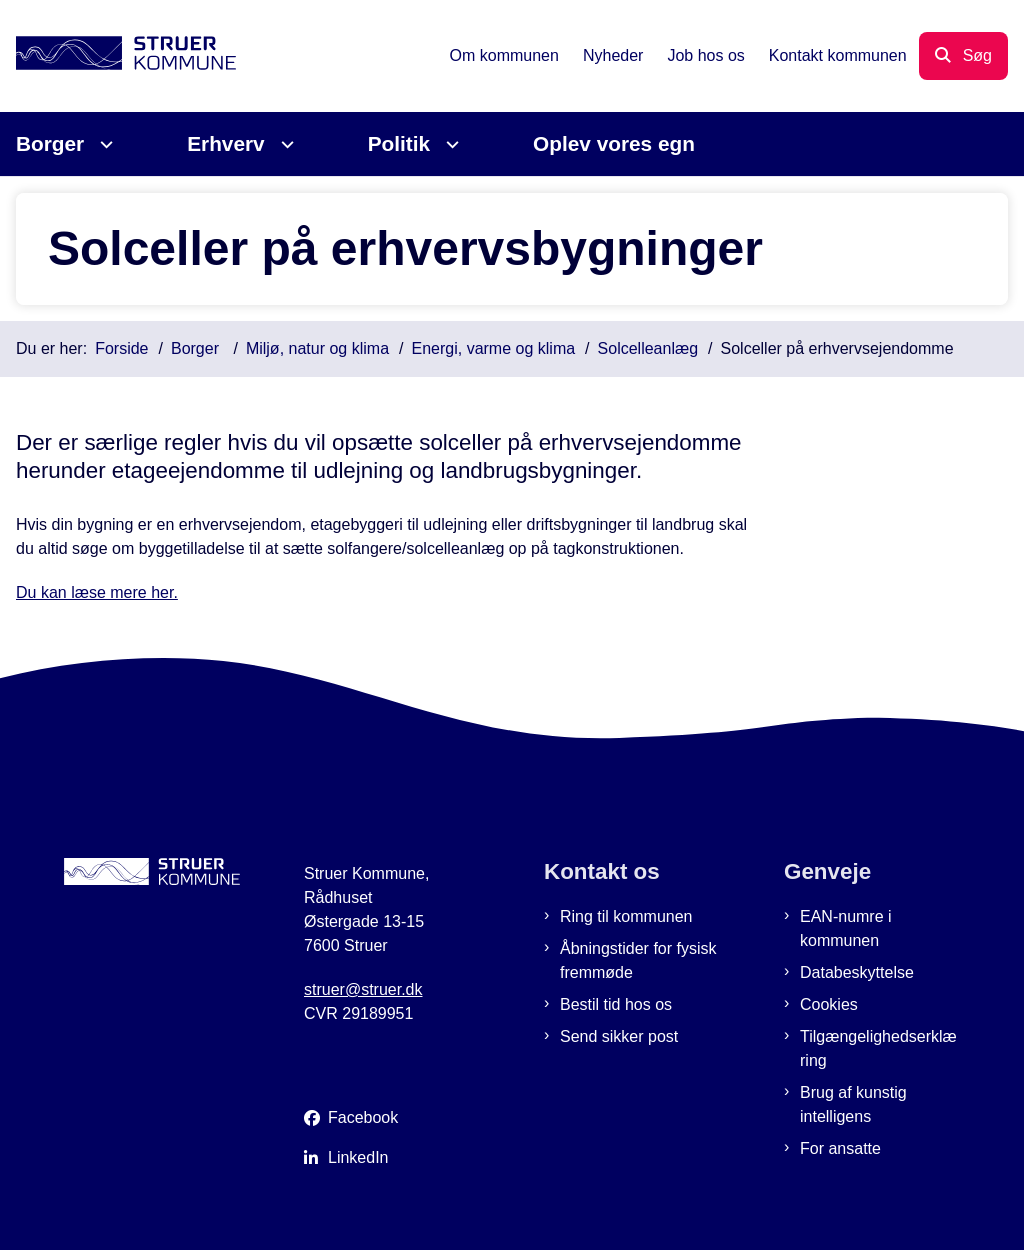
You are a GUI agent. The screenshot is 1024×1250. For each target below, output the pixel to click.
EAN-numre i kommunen (846, 928)
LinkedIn (358, 1157)
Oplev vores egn (614, 143)
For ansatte (840, 1148)
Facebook (363, 1117)
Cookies (829, 1004)
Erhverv (225, 143)
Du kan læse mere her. (97, 592)
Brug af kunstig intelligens (853, 1104)
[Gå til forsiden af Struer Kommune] (118, 56)
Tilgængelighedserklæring (878, 1048)
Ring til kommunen (626, 916)
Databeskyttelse (857, 972)
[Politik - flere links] (449, 144)
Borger (50, 143)
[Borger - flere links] (103, 144)
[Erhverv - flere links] (284, 144)
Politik (399, 143)
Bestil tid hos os (616, 1004)
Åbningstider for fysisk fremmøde (638, 960)
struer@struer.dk (363, 989)
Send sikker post (619, 1036)
